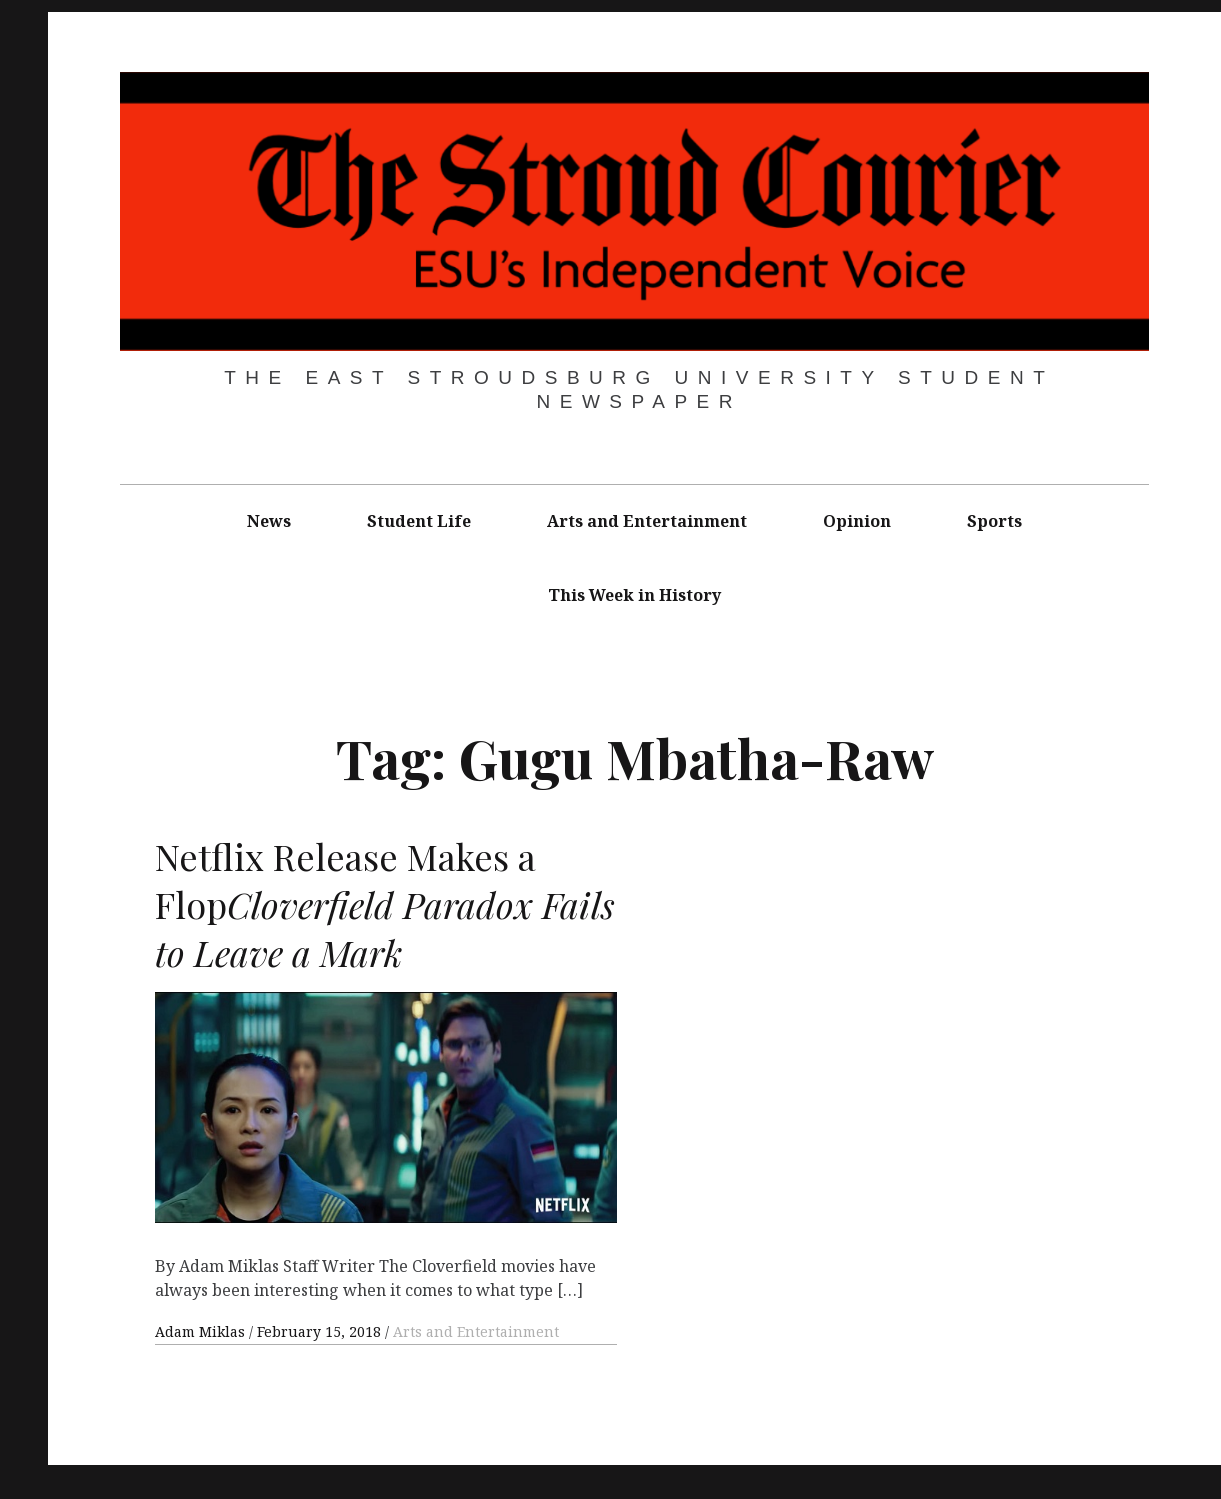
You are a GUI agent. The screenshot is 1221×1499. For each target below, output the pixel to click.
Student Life (419, 521)
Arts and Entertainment (647, 521)
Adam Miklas (202, 1331)
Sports (994, 521)
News (269, 521)
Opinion (857, 521)
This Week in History (634, 595)
